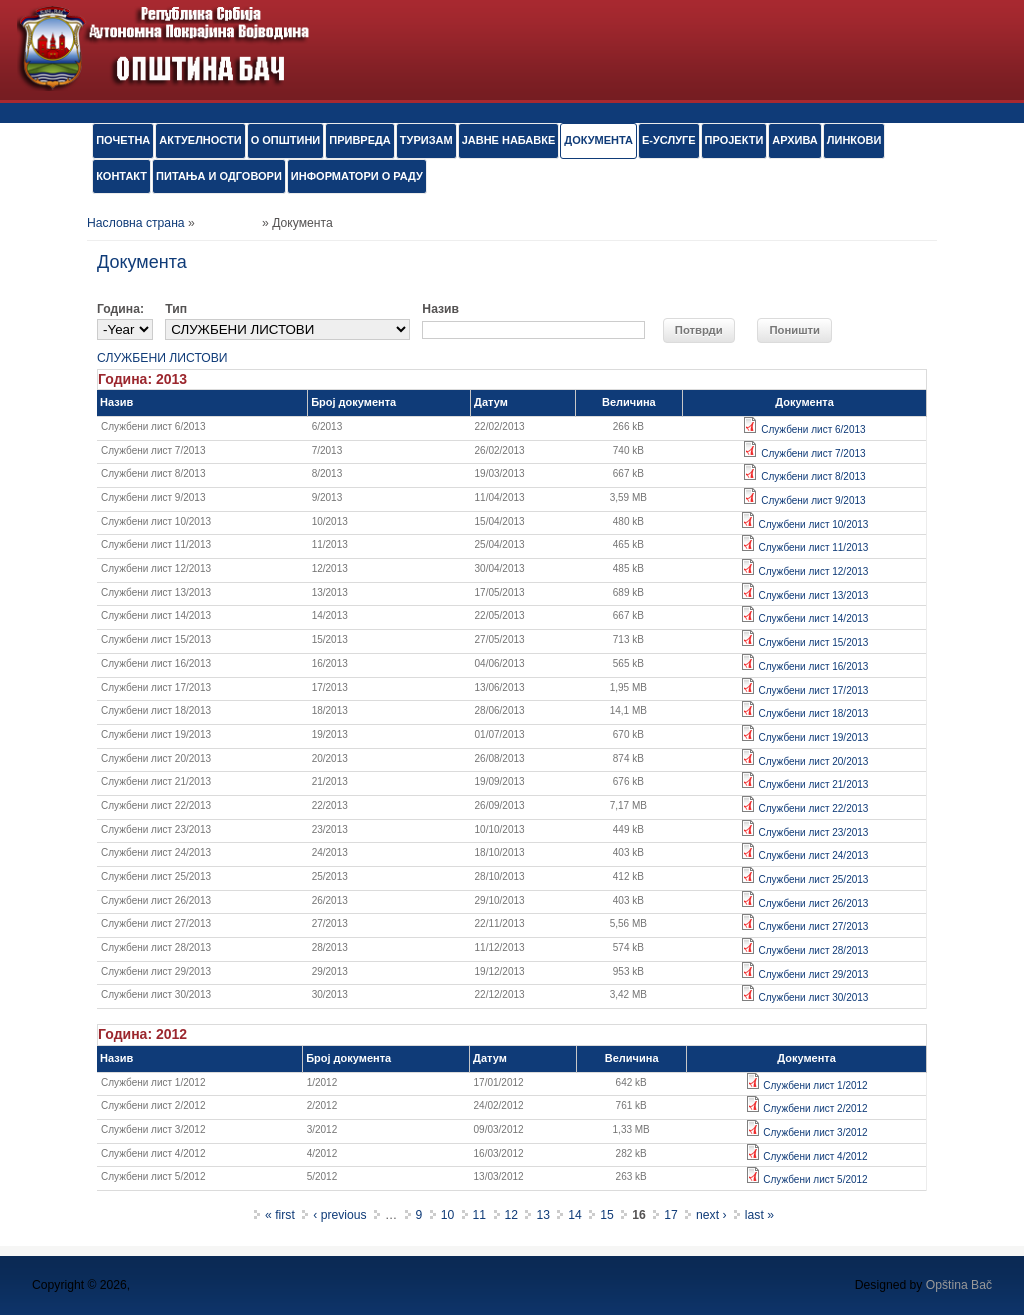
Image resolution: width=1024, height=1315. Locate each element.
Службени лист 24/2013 (813, 855)
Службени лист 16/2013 (813, 666)
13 (543, 1215)
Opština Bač (959, 1285)
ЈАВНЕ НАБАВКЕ (509, 140)
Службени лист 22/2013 (813, 808)
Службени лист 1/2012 (815, 1085)
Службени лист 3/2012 (815, 1132)
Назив (440, 309)
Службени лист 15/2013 (813, 642)
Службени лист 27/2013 (813, 926)
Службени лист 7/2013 (813, 453)
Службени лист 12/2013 (813, 571)
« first (280, 1215)
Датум (491, 402)
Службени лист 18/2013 (813, 713)
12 (512, 1215)
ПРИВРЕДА (360, 140)
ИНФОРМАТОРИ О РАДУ (357, 176)
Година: (120, 309)
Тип (176, 309)
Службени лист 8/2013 (813, 476)
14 (575, 1215)
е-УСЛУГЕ (669, 140)
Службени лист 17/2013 (813, 690)
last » (759, 1215)
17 (671, 1215)
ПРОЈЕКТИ (734, 140)
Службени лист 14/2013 (813, 618)
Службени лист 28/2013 (813, 950)
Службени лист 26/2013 (813, 903)
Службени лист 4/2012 (815, 1156)
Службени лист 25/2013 (813, 879)
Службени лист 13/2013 (813, 595)
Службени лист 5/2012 (815, 1179)
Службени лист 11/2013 (813, 547)
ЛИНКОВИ (854, 140)
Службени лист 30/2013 (813, 997)
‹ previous (339, 1215)
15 (607, 1215)
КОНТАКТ (121, 176)
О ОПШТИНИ (286, 140)
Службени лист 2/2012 (815, 1108)
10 (448, 1215)
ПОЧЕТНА (123, 140)
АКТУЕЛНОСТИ (200, 140)
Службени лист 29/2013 (813, 974)
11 (480, 1215)
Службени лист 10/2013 (813, 524)
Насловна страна (136, 223)
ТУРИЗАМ (426, 140)
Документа (598, 140)
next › (711, 1215)
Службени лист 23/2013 (813, 832)
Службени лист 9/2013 (813, 500)
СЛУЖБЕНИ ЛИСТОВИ (162, 358)
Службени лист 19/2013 (813, 737)
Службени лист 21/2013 (813, 784)
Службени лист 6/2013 (813, 429)
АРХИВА (794, 140)
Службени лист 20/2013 (813, 761)
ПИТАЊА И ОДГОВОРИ (219, 176)
